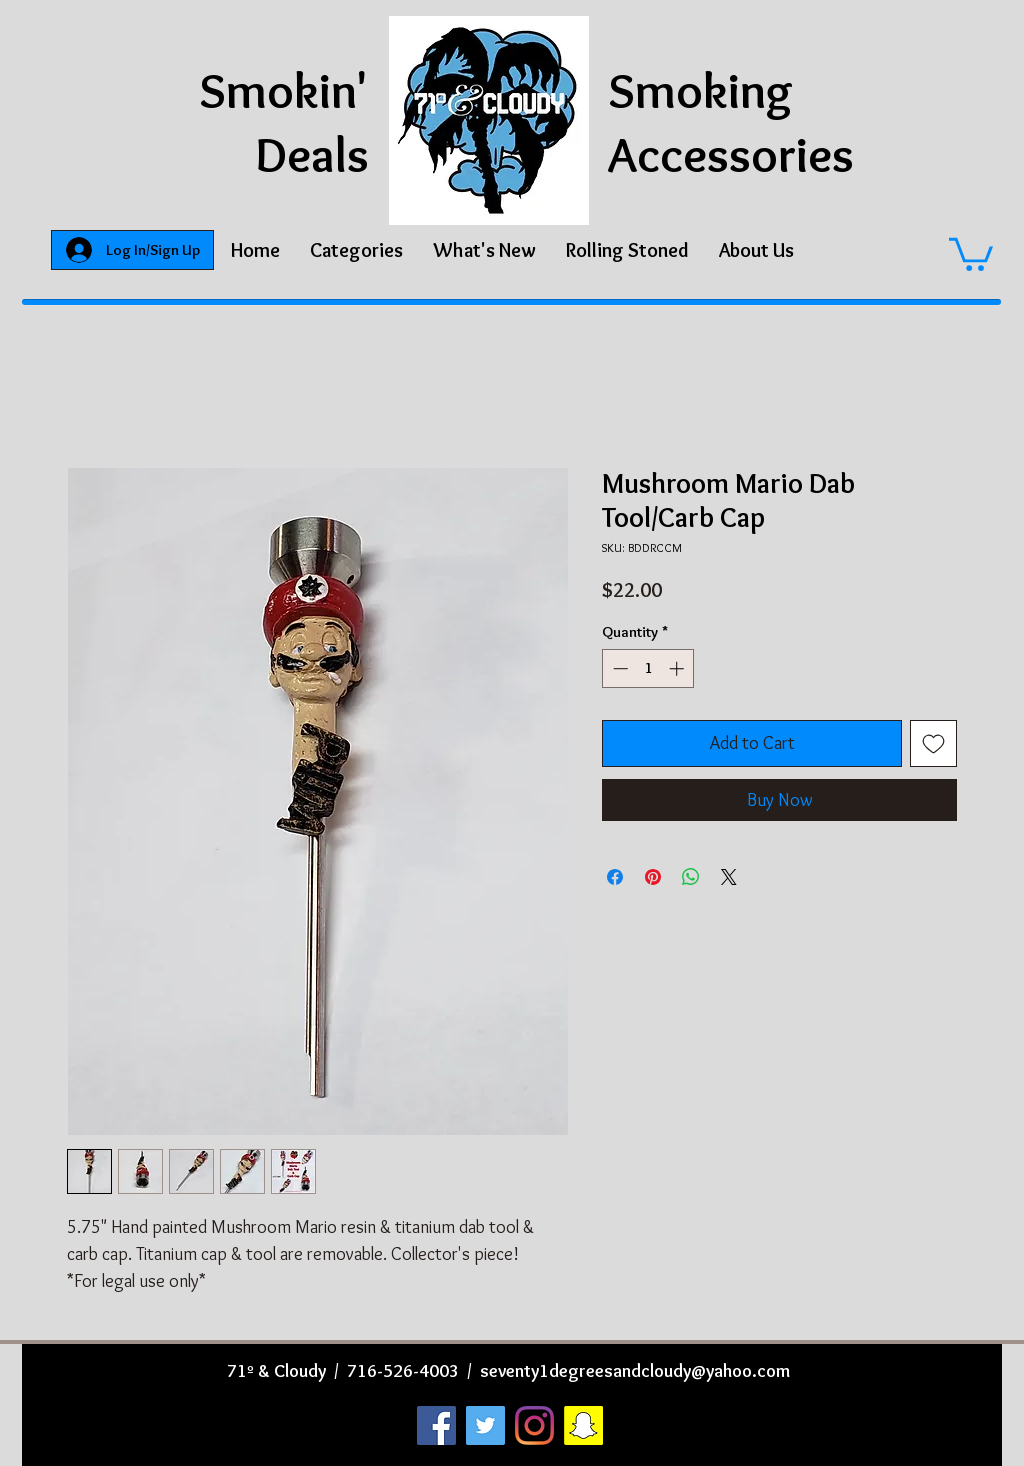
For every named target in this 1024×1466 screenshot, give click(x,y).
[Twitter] (485, 1425)
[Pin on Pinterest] (653, 877)
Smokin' (284, 90)
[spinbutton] (648, 668)
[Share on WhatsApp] (691, 877)
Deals (312, 154)
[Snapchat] (583, 1425)
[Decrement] (618, 668)
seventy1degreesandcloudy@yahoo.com (635, 1371)
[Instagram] (534, 1425)
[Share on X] (729, 877)
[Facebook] (436, 1425)
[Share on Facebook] (615, 877)
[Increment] (678, 668)
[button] (356, 250)
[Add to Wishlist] (933, 743)
